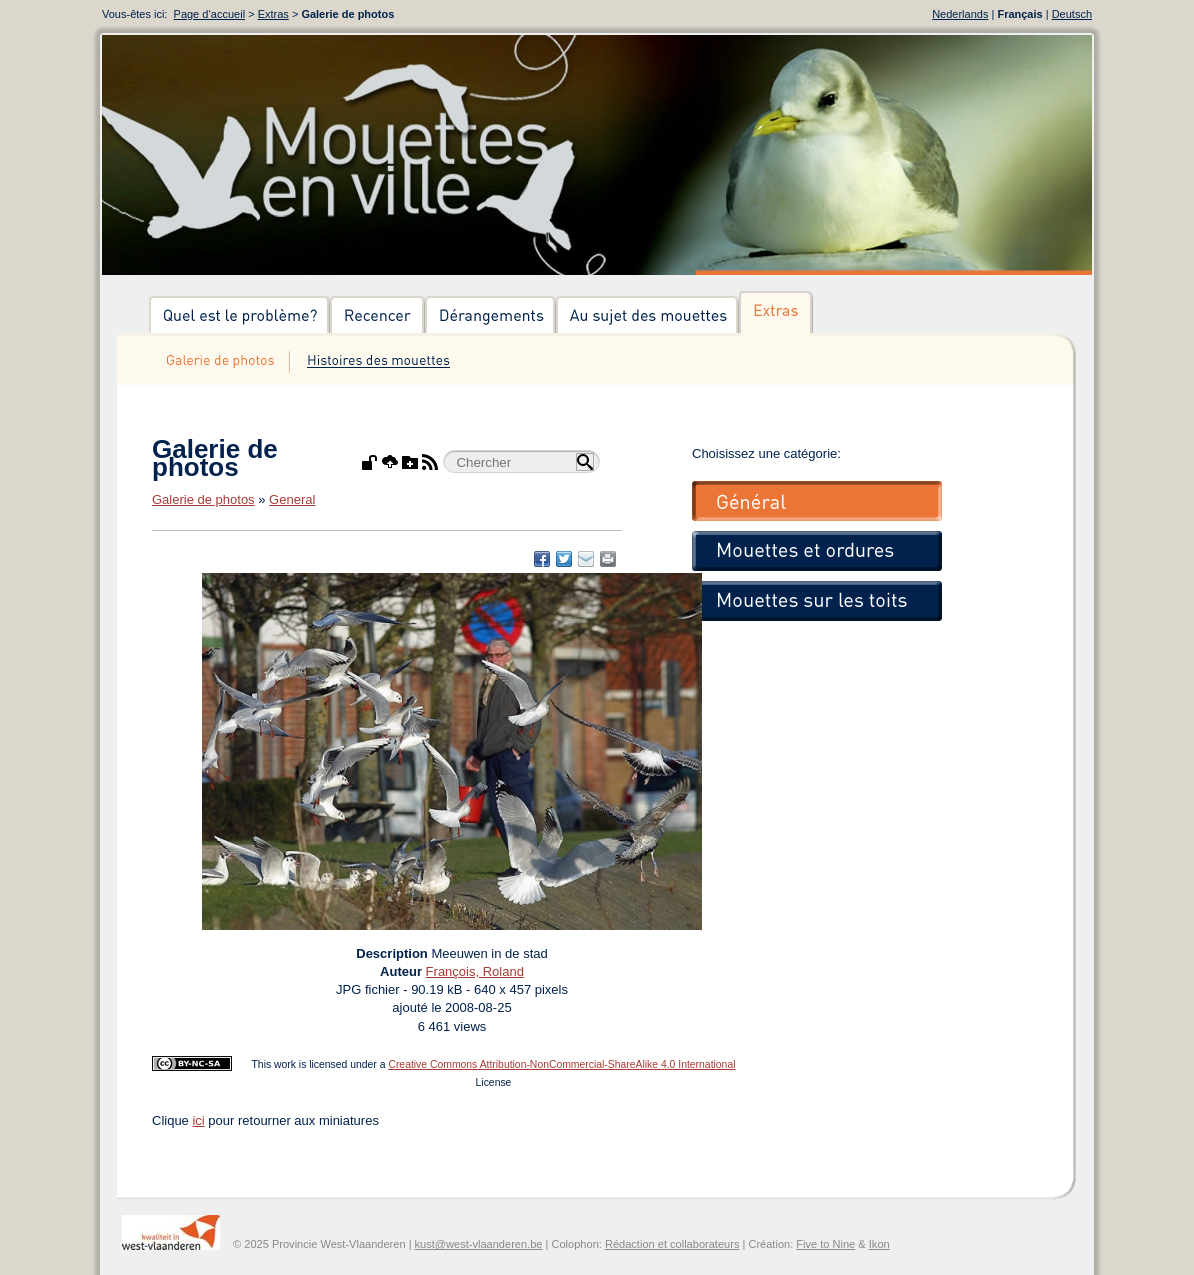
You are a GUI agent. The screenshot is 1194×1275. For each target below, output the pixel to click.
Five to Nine (825, 1244)
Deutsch (1072, 14)
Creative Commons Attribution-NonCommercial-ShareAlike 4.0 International (561, 1064)
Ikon (879, 1244)
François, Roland (475, 971)
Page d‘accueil (210, 14)
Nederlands (960, 14)
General (292, 499)
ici (198, 1120)
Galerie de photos (203, 499)
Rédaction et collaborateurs (672, 1244)
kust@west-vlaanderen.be (479, 1244)
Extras (273, 14)
